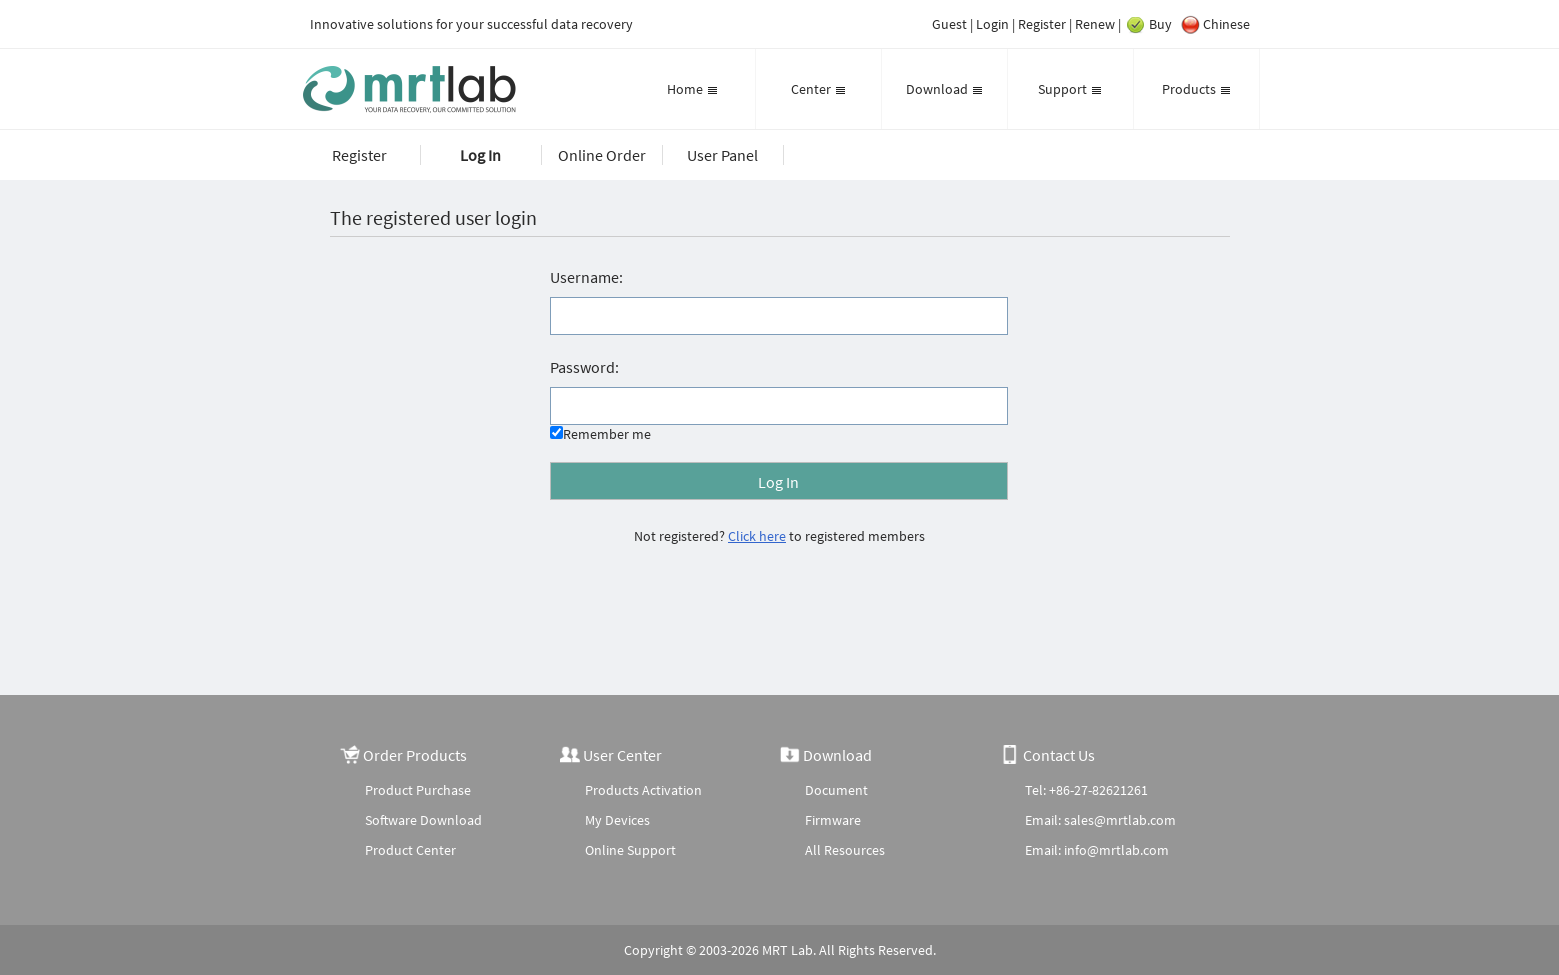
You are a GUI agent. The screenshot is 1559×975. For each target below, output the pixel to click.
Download (944, 89)
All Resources (845, 850)
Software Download (423, 820)
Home (692, 89)
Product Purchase (418, 790)
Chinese (1214, 25)
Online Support (630, 850)
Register (1042, 24)
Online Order (602, 155)
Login (992, 24)
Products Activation (643, 790)
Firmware (833, 820)
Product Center (410, 850)
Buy (1148, 25)
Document (836, 790)
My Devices (617, 820)
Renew (1095, 24)
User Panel (722, 155)
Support (1070, 89)
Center (818, 89)
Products (1196, 89)
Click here (757, 536)
